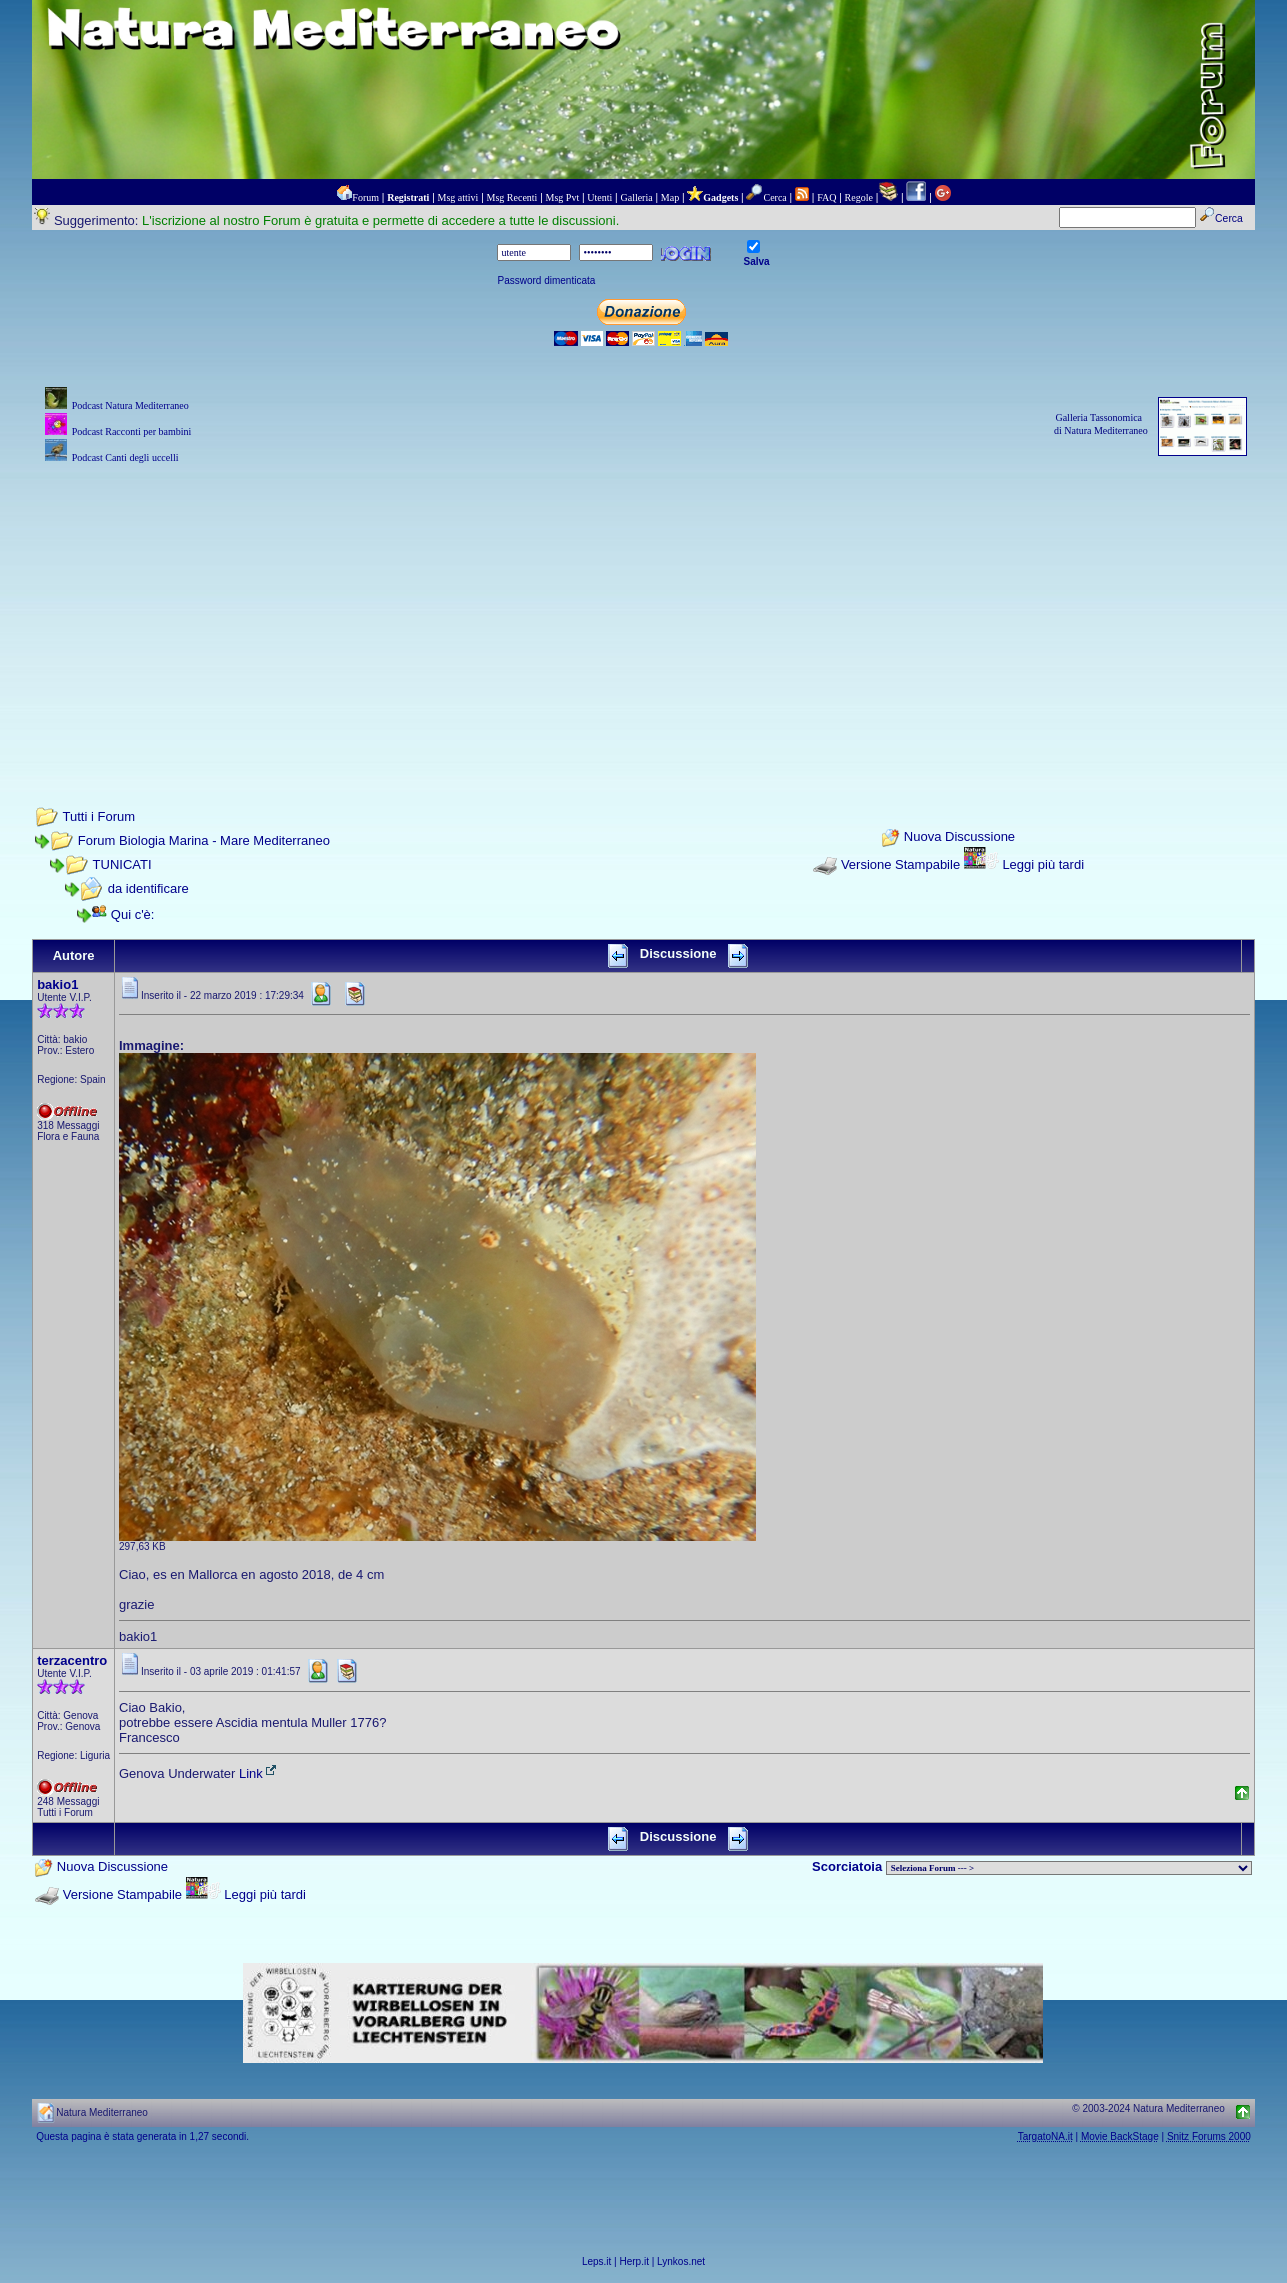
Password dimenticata (546, 280)
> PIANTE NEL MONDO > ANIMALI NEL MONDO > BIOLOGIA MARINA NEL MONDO (1069, 1868)
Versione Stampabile (900, 864)
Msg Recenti (512, 197)
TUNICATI (122, 864)
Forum (365, 197)
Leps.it (596, 2261)
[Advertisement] (643, 608)
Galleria (636, 197)
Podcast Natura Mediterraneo (130, 405)
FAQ (826, 197)
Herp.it (634, 2261)
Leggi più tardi (1043, 864)
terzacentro (72, 1660)
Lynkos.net (681, 2261)
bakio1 (57, 984)
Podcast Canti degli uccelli (125, 457)
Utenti (599, 197)
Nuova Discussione (959, 836)
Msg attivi (458, 197)
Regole (859, 197)
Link (259, 1773)
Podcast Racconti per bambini (132, 431)
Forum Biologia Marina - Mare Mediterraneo (204, 840)
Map (670, 197)
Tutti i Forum (99, 816)
